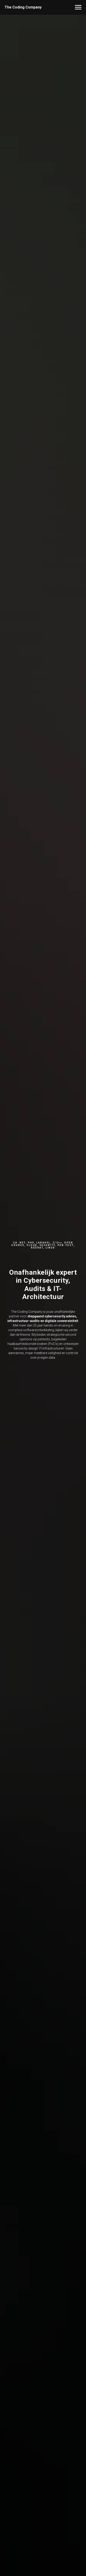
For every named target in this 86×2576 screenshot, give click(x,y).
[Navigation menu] (78, 7)
